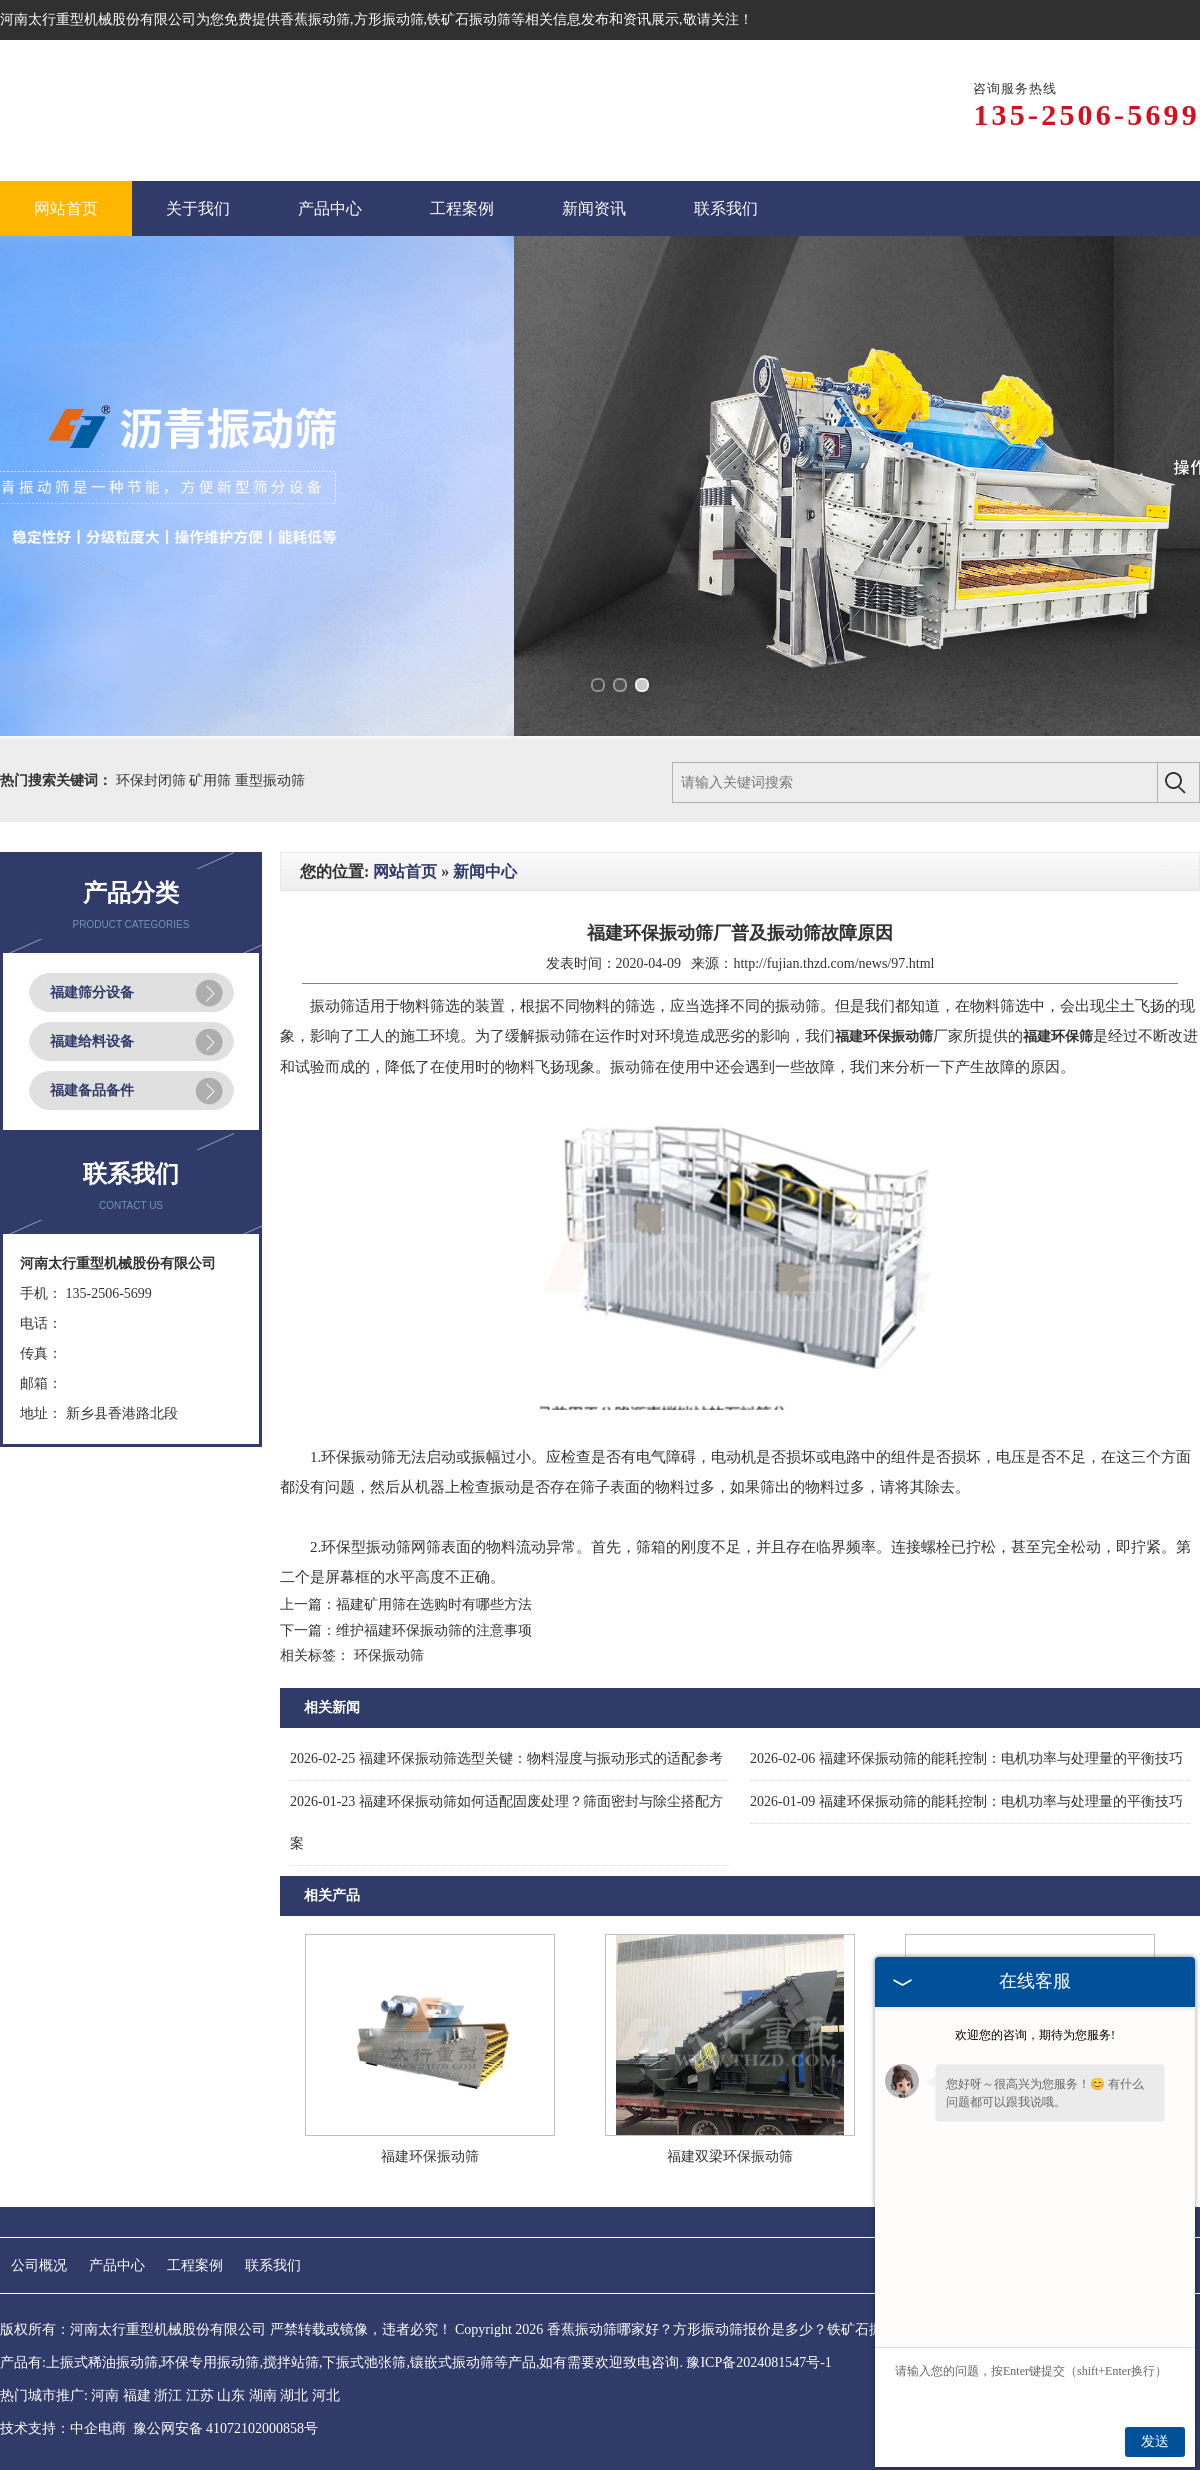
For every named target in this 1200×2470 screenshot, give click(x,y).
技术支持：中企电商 (63, 2428)
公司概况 (39, 2265)
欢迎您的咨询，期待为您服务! (1035, 2035)
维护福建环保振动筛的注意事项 (434, 1630)
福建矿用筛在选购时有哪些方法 (434, 1604)
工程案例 (195, 2265)
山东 (231, 2395)
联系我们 (273, 2265)
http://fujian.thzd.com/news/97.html (833, 963)
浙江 (168, 2395)
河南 (105, 2395)
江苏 (200, 2395)
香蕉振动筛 (315, 19)
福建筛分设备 (92, 992)
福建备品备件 (92, 1090)
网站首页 (405, 871)
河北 (326, 2395)
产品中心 (117, 2265)
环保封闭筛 (153, 780)
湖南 (263, 2395)
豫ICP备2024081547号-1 (758, 2362)
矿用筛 (212, 780)
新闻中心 (485, 871)
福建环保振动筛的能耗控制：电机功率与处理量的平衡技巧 (966, 1758)
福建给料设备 (92, 1041)
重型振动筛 (270, 780)
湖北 (294, 2395)
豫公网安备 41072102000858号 (226, 2428)
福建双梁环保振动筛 (730, 2156)
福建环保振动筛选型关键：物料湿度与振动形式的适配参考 (506, 1758)
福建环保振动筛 (430, 2156)
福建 (137, 2395)
